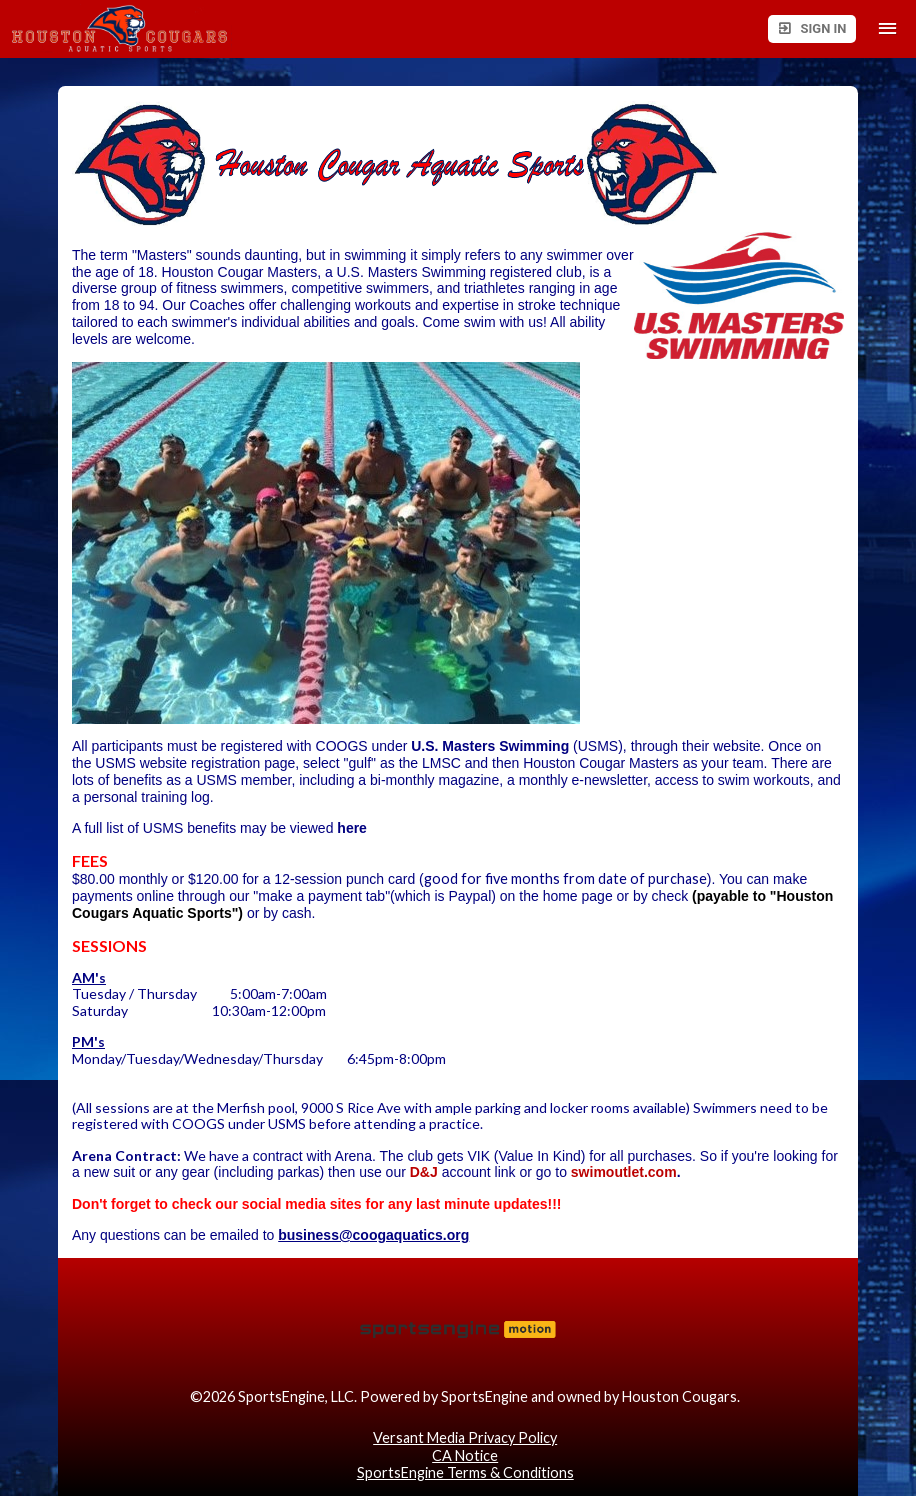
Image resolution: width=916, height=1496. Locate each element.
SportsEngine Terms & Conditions (465, 1472)
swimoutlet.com (624, 1172)
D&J (424, 1172)
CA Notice (465, 1455)
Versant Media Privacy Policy (465, 1437)
